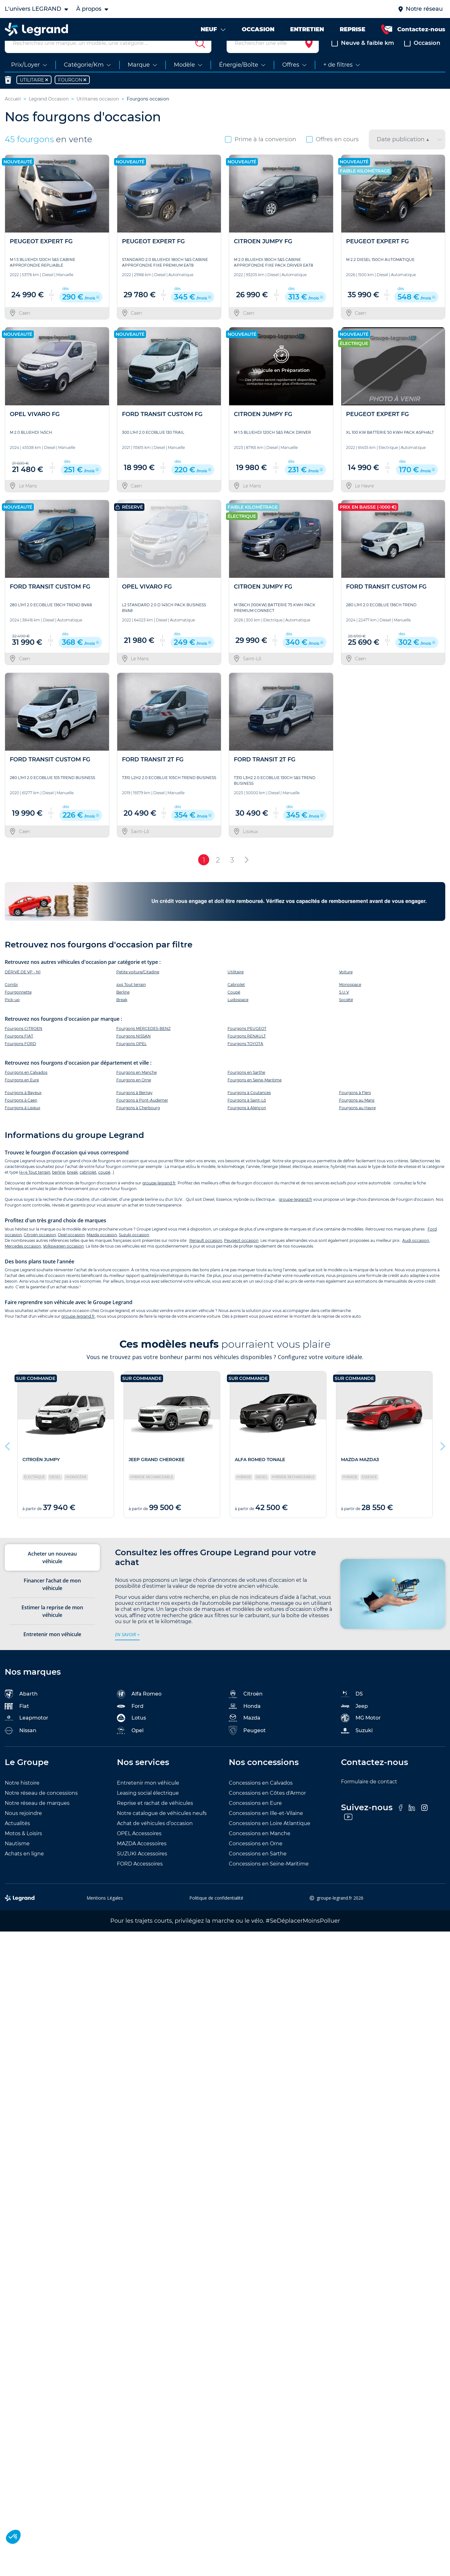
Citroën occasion (40, 1249)
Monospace (350, 999)
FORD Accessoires (140, 1879)
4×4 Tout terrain (35, 1187)
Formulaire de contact (369, 1797)
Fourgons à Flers (355, 1107)
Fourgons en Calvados (26, 1087)
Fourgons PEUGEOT (247, 1043)
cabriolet (88, 1187)
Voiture (346, 986)
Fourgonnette (18, 1007)
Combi (11, 999)
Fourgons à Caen (21, 1115)
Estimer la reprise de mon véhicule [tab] (52, 1626)
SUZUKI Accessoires (142, 1869)
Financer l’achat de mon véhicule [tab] (52, 1599)
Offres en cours (332, 154)
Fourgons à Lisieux (22, 1122)
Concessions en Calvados (261, 1798)
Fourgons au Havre (357, 1122)
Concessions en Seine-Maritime (269, 1879)
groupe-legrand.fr (159, 1198)
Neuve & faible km (362, 58)
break (72, 1187)
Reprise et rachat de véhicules (155, 1818)
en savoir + (127, 1649)
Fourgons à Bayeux (23, 1107)
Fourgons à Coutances (249, 1107)
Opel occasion (71, 1249)
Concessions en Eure (255, 1818)
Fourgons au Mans (356, 1115)
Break (121, 1014)
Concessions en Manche (259, 1849)
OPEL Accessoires (139, 1849)
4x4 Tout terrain (131, 999)
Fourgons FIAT (19, 1051)
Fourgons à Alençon (247, 1122)
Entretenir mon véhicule (148, 1798)
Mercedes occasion (23, 1261)
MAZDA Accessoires (142, 1859)
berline (58, 1187)
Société (346, 1014)
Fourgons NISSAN (133, 1051)
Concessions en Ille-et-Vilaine (266, 1828)
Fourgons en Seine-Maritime (255, 1094)
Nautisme (17, 1859)
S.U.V (344, 1007)
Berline (123, 1007)
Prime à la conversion (260, 154)
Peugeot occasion (241, 1255)
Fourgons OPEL (131, 1058)
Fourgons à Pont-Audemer (142, 1115)
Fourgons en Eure (22, 1094)
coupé (104, 1187)
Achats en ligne (24, 1869)
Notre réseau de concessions (41, 1808)
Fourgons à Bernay (134, 1107)
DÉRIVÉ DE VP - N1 (22, 986)
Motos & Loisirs (23, 1849)
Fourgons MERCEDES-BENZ (143, 1043)
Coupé (234, 1007)
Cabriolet (236, 999)
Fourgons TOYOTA (245, 1058)
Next (442, 1459)
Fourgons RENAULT (247, 1051)
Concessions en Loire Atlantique (269, 1838)
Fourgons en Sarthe (246, 1087)
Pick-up (12, 1014)
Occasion (422, 58)
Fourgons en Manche (136, 1087)
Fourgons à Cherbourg (138, 1122)
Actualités (17, 1838)
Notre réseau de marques (37, 1818)
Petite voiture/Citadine (137, 986)
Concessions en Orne (256, 1859)
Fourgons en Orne (133, 1094)
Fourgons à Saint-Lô (247, 1115)
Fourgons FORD (20, 1058)
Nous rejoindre (23, 1828)
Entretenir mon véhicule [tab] (52, 1649)
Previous (8, 1459)
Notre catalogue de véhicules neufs (162, 1828)
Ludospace (238, 1014)
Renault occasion (205, 1255)
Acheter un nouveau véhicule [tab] (52, 1572)
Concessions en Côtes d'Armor (267, 1808)
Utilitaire (236, 986)
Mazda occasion (102, 1249)
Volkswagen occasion (63, 1261)
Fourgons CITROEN (23, 1043)
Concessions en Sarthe (258, 1869)
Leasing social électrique (148, 1808)
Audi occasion (415, 1255)
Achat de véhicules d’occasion (155, 1838)
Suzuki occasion (134, 1249)
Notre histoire (22, 1798)
